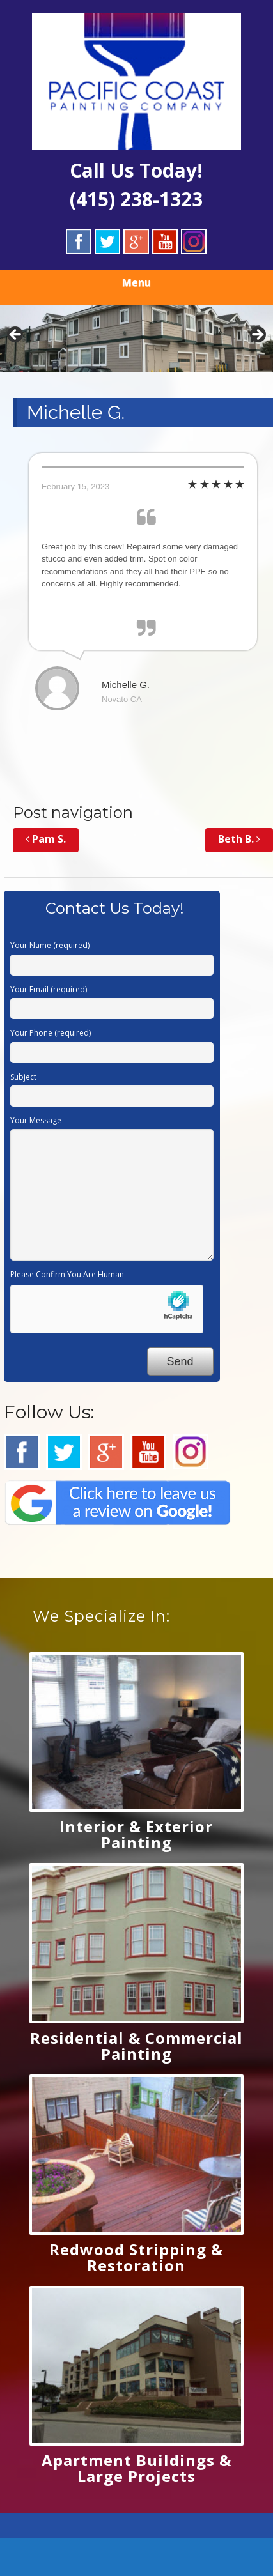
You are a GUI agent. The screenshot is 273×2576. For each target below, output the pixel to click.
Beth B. (239, 839)
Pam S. (46, 839)
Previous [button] (16, 335)
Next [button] (257, 335)
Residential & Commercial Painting (136, 2045)
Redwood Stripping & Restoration (136, 2257)
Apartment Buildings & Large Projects (136, 2468)
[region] (136, 338)
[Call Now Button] (136, 2557)
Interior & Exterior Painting (136, 1834)
